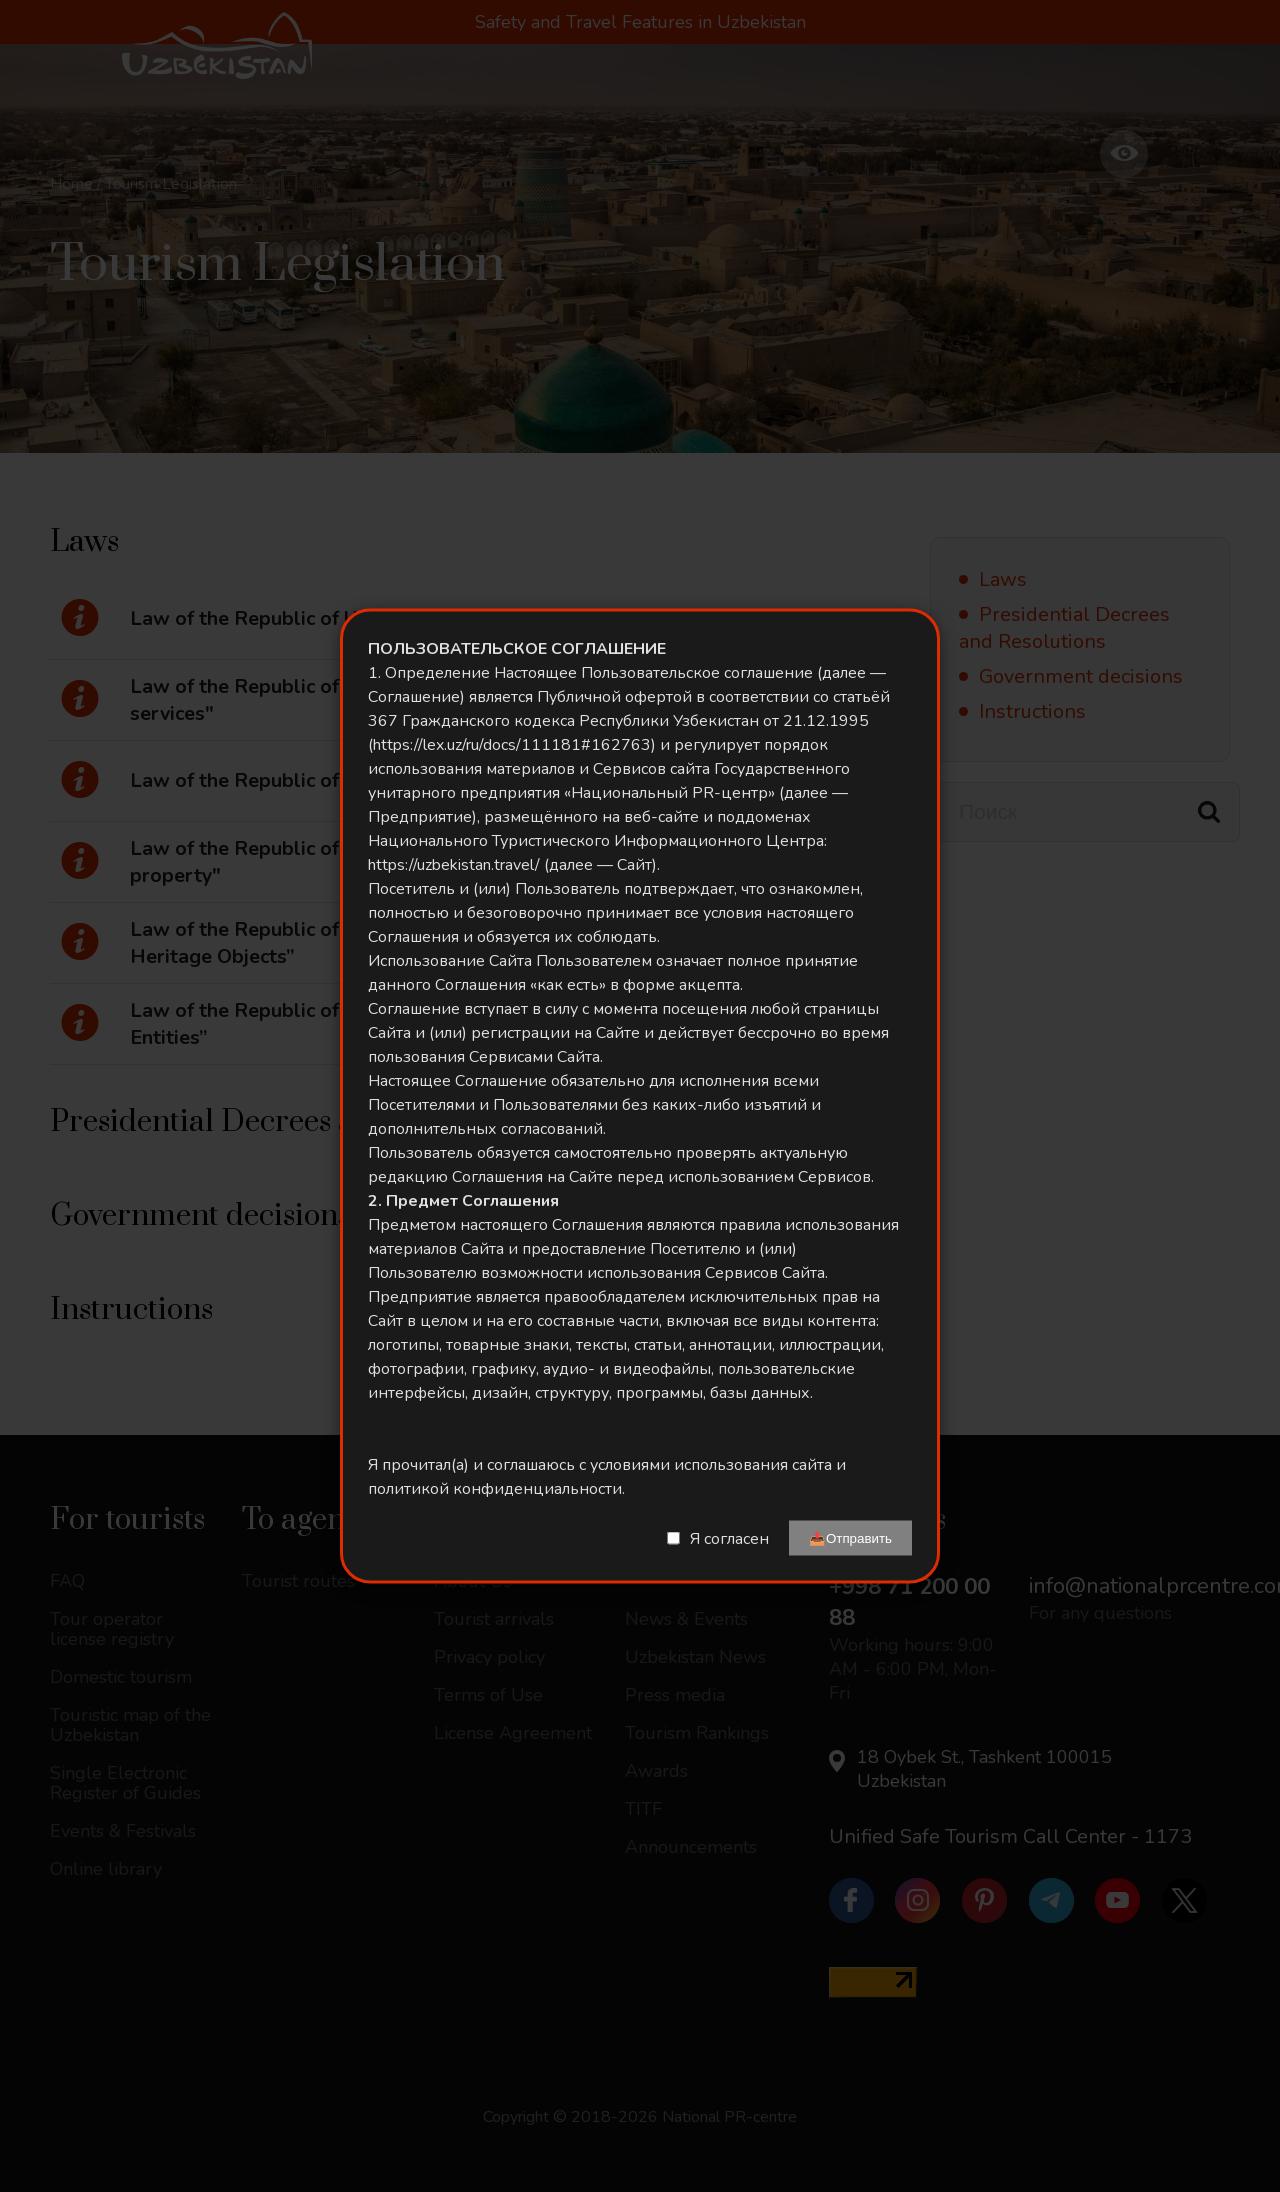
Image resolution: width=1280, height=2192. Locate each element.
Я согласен (729, 1538)
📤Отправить (850, 1538)
